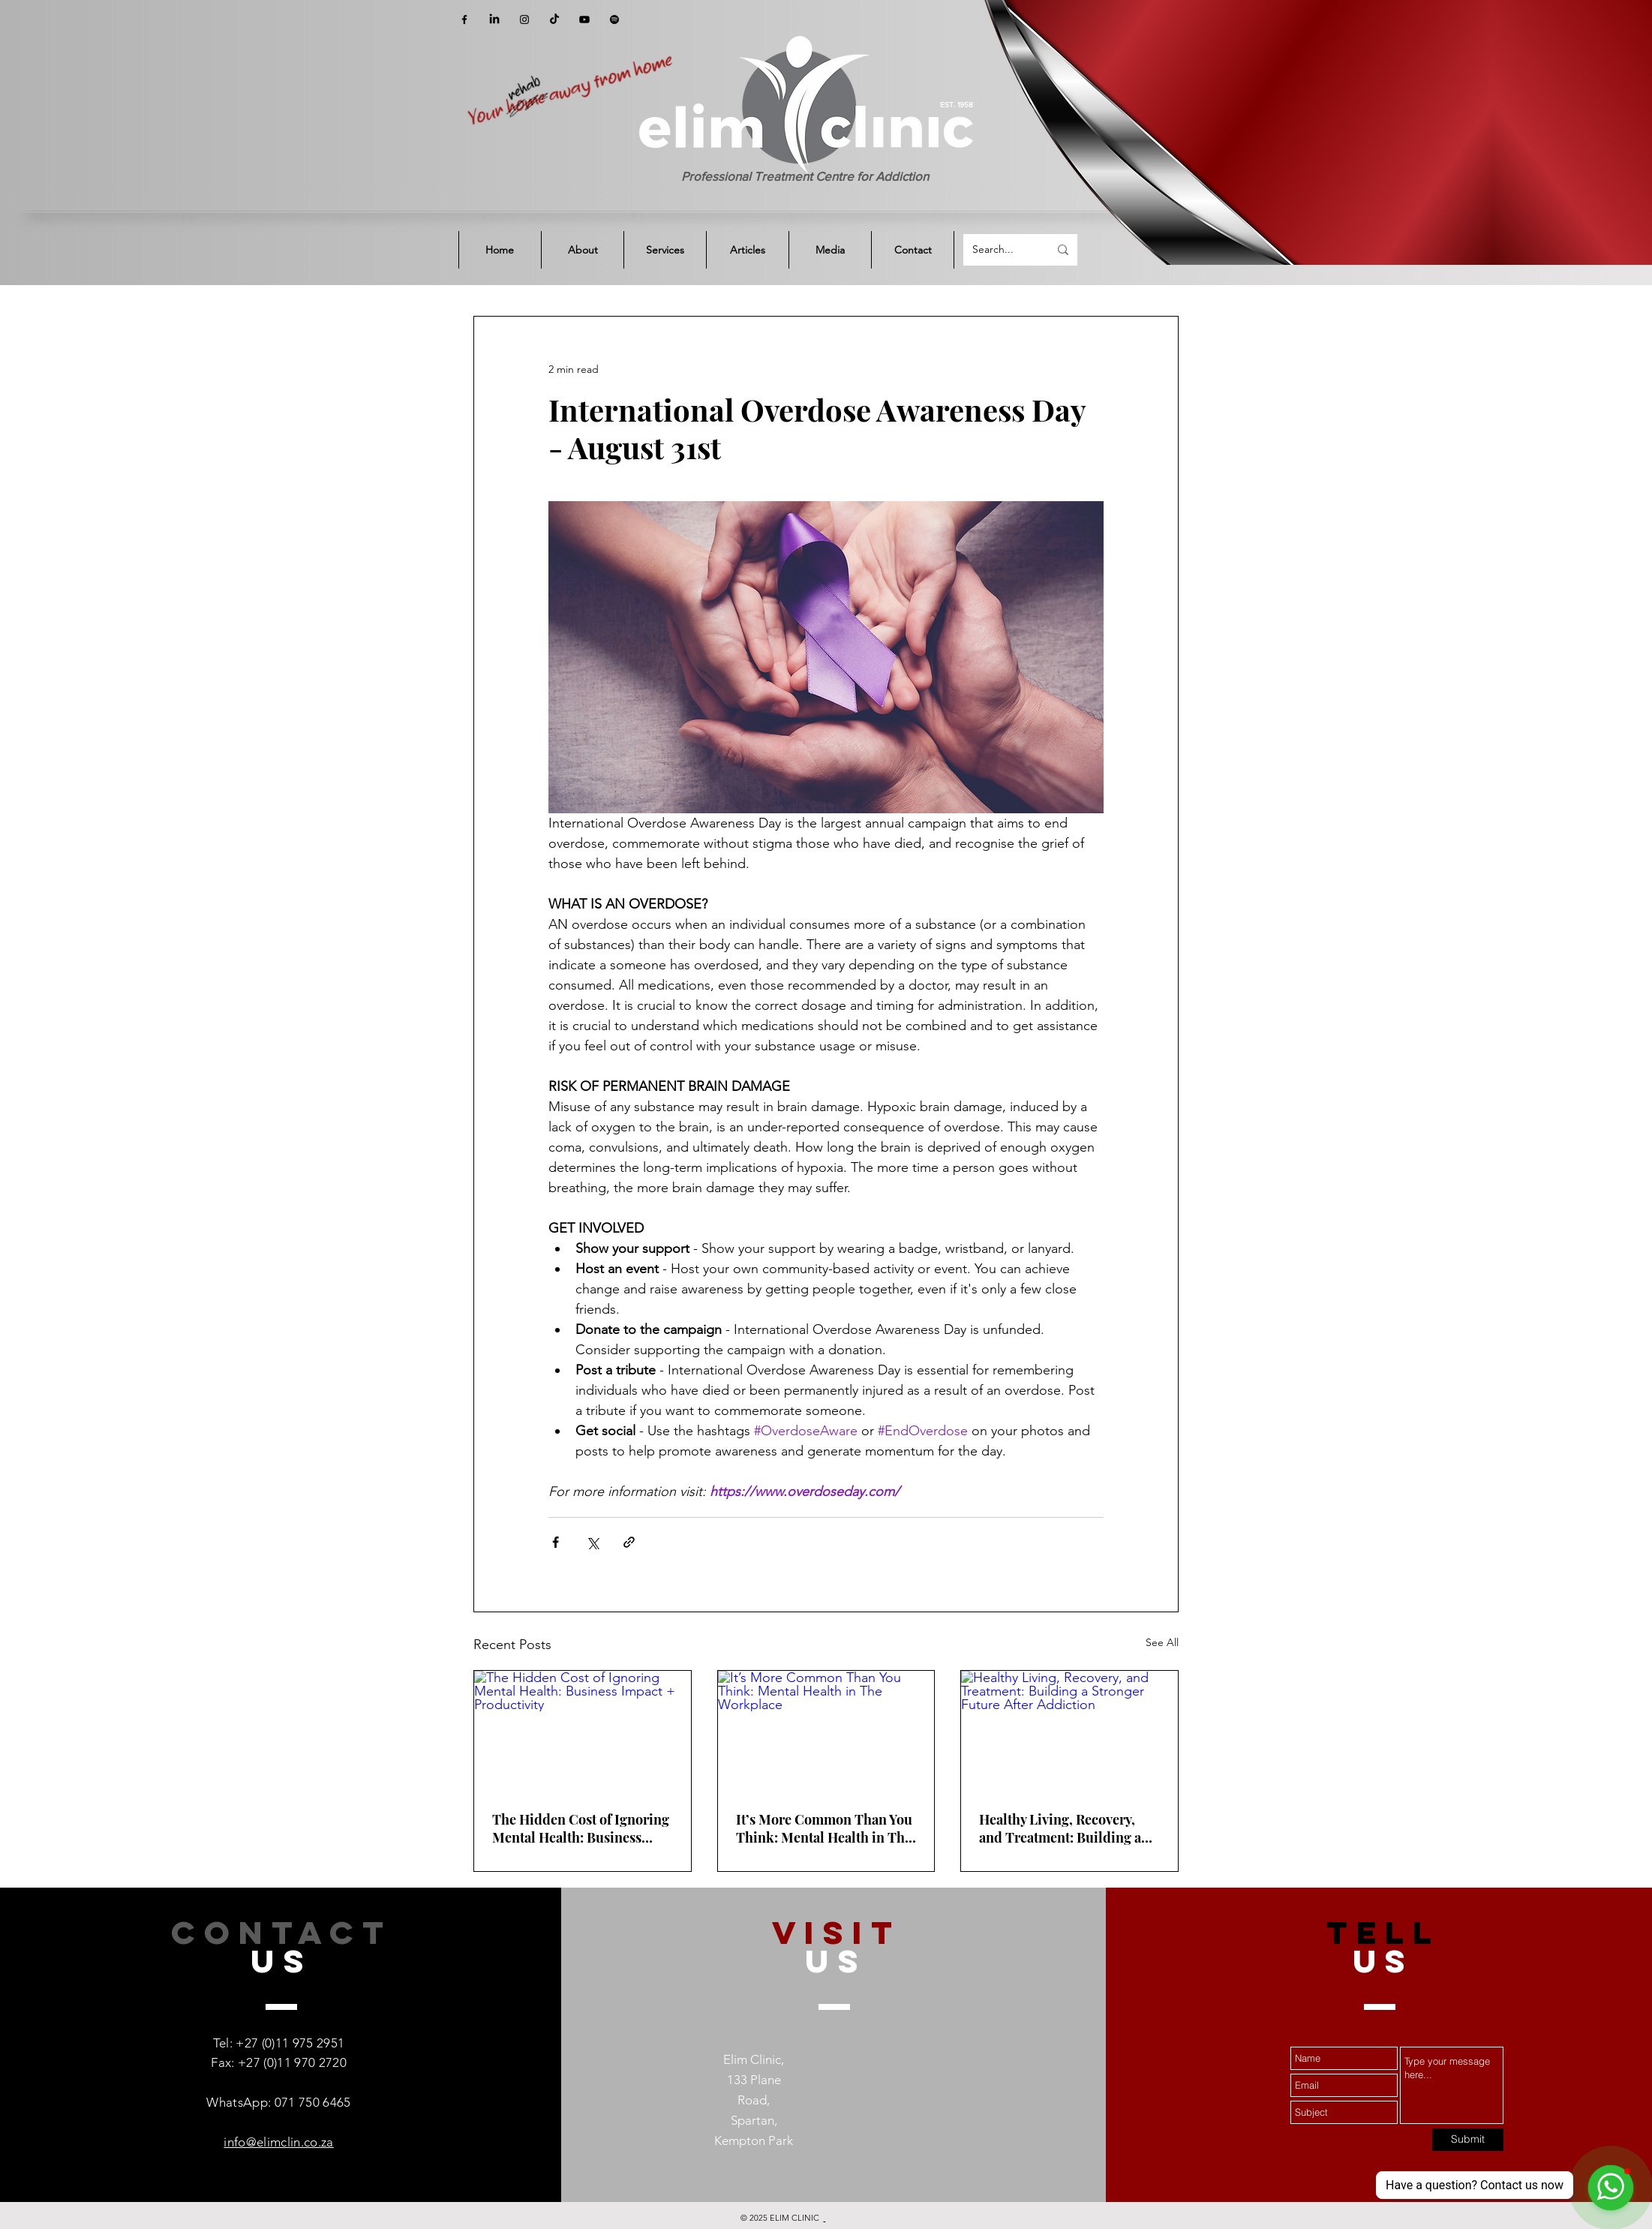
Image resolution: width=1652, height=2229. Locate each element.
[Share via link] (629, 1542)
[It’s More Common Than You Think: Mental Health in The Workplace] (826, 1731)
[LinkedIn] (494, 20)
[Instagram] (524, 20)
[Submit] (1467, 2139)
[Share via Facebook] (555, 1542)
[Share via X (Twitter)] (592, 1542)
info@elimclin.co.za (278, 2141)
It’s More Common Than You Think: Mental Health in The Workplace (824, 1828)
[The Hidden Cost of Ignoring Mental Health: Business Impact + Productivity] (582, 1731)
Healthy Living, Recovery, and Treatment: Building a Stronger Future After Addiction (1060, 1828)
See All (1162, 1642)
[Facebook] (464, 20)
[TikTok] (554, 20)
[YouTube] (584, 20)
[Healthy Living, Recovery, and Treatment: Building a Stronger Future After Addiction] (1069, 1731)
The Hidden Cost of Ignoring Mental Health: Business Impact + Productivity (580, 1828)
